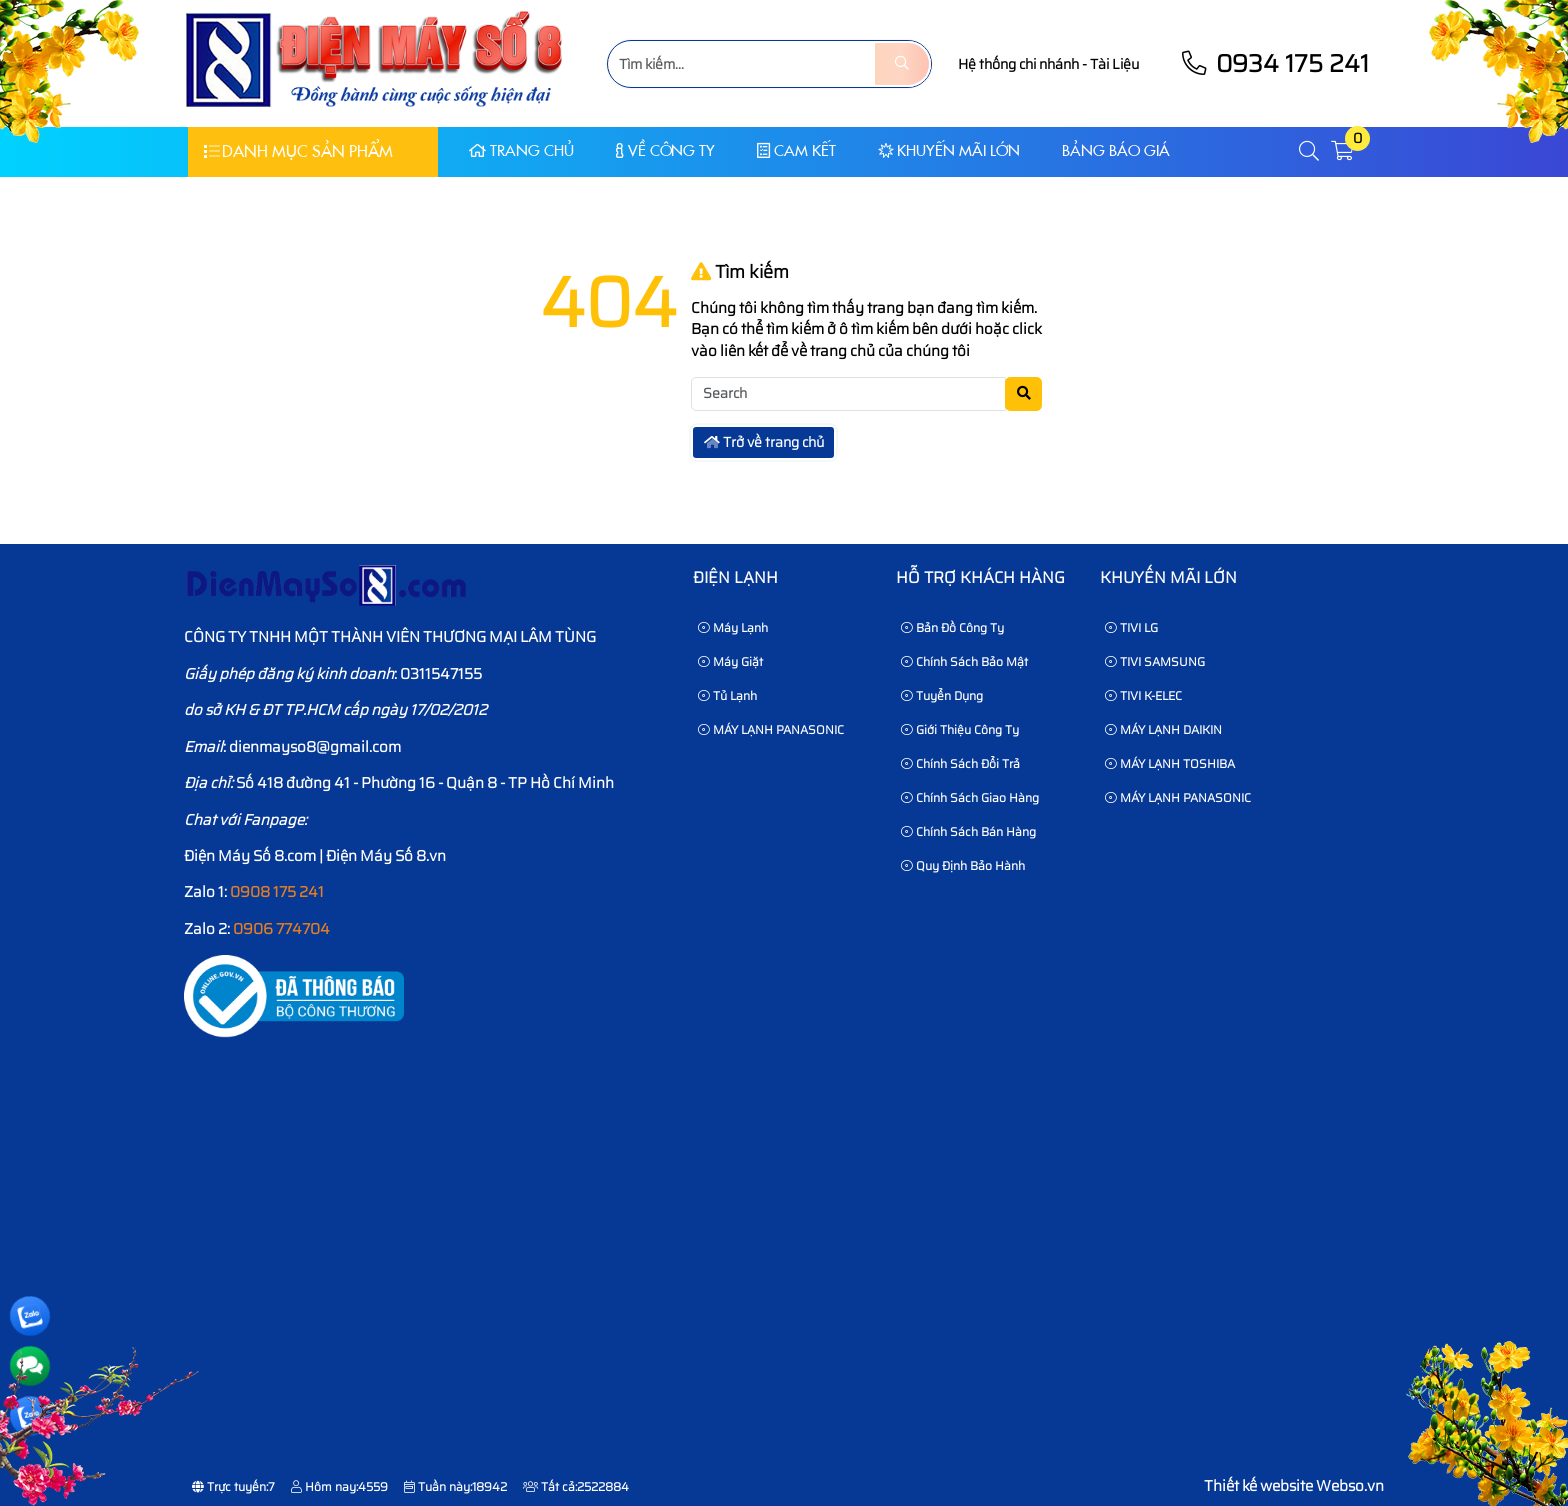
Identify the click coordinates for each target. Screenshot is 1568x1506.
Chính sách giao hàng (970, 797)
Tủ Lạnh (727, 695)
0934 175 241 (1274, 63)
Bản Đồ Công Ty (952, 627)
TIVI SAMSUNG (1155, 661)
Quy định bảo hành (963, 865)
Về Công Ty (665, 150)
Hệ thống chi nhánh (1018, 64)
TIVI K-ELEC (1143, 695)
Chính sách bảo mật (964, 661)
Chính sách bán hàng (968, 831)
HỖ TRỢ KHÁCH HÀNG (980, 577)
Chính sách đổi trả (960, 763)
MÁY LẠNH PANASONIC (771, 729)
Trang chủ (521, 150)
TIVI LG (1131, 627)
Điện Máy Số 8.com (250, 856)
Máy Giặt (730, 661)
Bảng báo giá (1116, 150)
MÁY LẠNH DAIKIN (1163, 729)
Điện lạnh (735, 577)
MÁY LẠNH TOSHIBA (1170, 763)
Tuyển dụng (942, 695)
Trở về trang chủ (764, 442)
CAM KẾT (796, 150)
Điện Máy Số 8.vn (386, 856)
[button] (1310, 151)
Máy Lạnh (733, 627)
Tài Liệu (1114, 64)
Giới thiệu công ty (960, 729)
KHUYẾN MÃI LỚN (949, 150)
